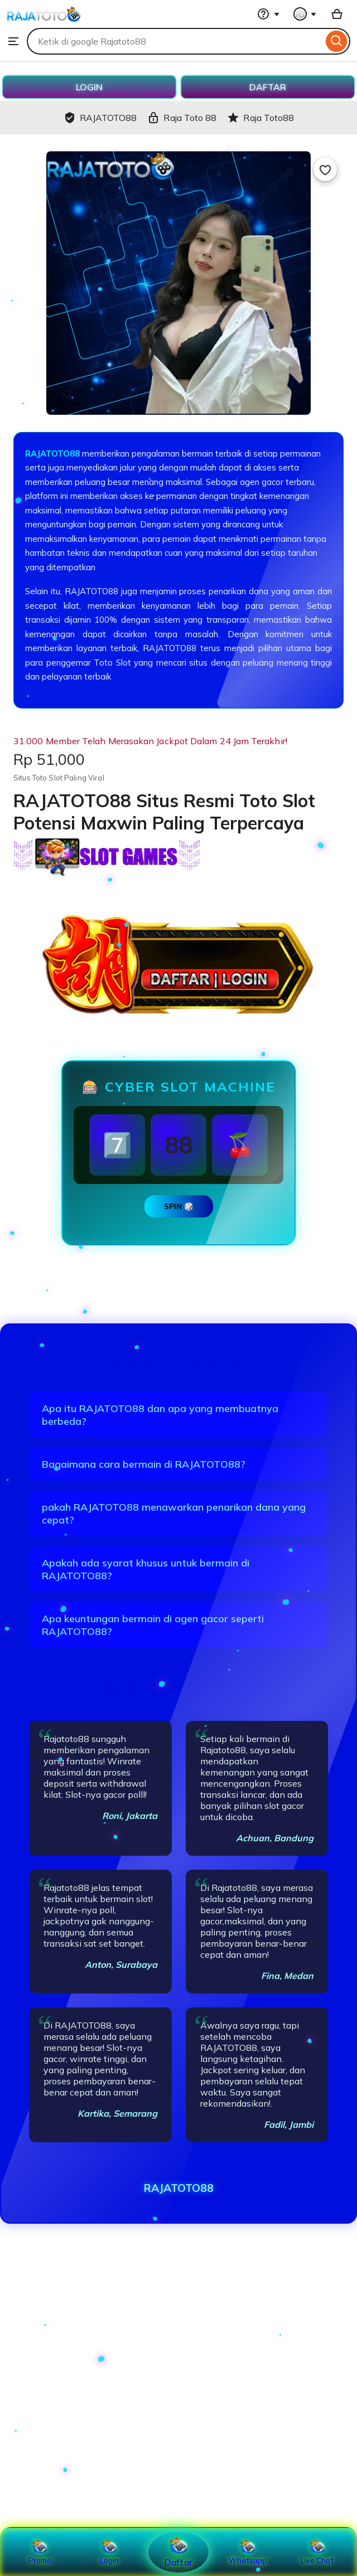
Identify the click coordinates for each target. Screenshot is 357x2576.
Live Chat (317, 2552)
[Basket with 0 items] (337, 14)
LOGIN (89, 87)
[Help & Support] (268, 14)
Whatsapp (248, 2552)
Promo (39, 2552)
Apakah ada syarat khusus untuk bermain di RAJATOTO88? (145, 1569)
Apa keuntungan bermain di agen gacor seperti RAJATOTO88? (153, 1625)
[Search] (336, 41)
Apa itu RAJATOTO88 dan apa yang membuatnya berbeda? (160, 1415)
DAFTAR (267, 87)
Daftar (178, 2551)
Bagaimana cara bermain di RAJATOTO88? (143, 1464)
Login (109, 2552)
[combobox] (175, 41)
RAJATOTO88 (52, 453)
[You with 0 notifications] (305, 14)
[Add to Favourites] (325, 169)
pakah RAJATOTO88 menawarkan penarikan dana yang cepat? (174, 1513)
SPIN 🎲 (179, 1206)
